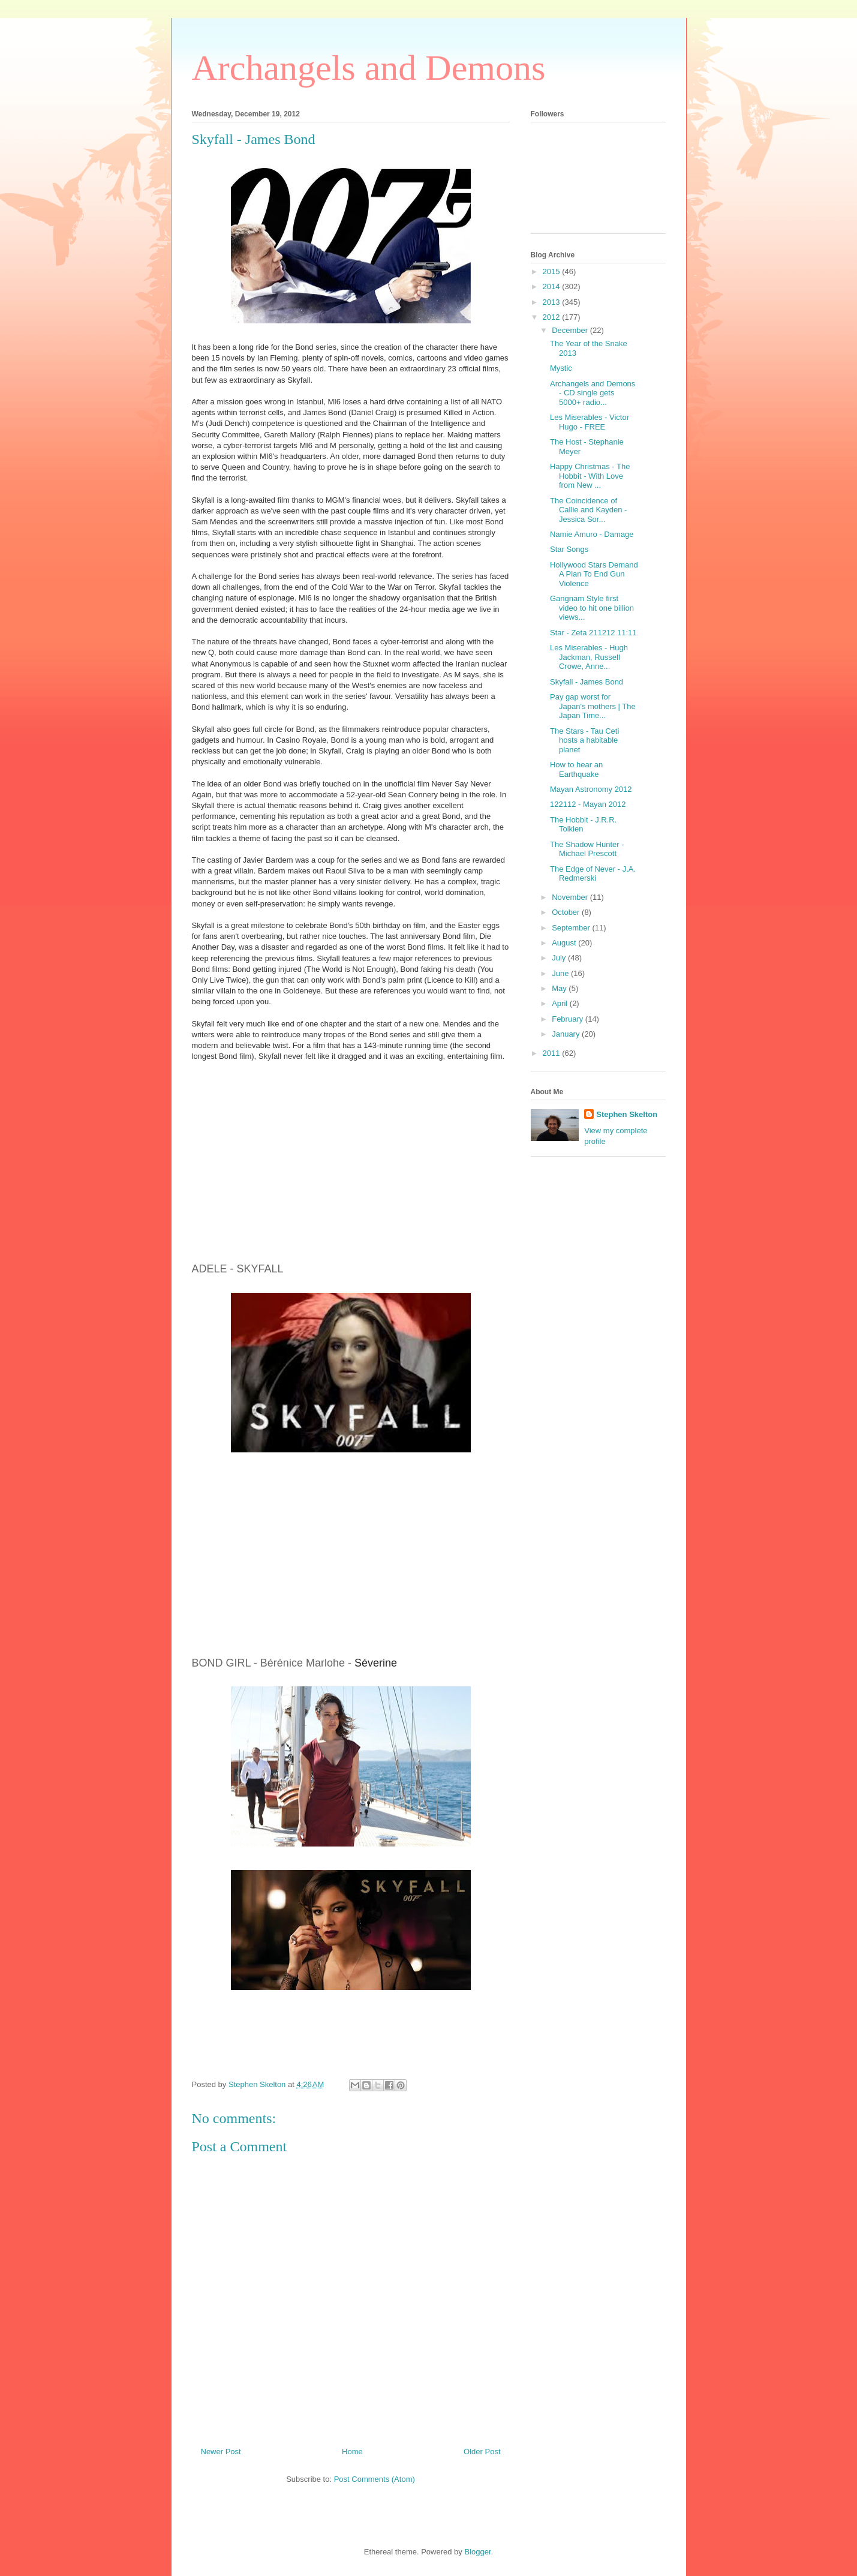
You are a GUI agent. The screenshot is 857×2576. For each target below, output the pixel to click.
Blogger (477, 2551)
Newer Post (221, 2451)
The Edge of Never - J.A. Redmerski (593, 873)
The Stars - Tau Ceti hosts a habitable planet (584, 740)
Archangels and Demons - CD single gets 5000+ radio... (592, 393)
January (567, 1033)
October (567, 912)
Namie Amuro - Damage (591, 534)
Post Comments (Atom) (374, 2479)
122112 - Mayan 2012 (588, 804)
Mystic (561, 368)
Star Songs (569, 549)
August (565, 942)
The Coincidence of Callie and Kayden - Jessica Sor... (588, 510)
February (568, 1018)
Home (352, 2451)
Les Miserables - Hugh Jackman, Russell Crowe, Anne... (589, 657)
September (572, 927)
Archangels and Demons (369, 68)
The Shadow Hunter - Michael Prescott (587, 849)
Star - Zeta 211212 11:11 (593, 632)
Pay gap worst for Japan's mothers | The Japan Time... (593, 706)
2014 (553, 286)
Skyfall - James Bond (586, 681)
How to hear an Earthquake (576, 769)
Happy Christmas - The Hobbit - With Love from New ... (590, 476)
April (561, 1003)
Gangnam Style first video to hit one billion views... (592, 608)
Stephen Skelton (626, 1114)
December (571, 330)
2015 (553, 271)
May (560, 988)
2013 (553, 302)
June (561, 973)
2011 (553, 1053)
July (560, 957)
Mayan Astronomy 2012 (591, 789)
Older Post (482, 2451)
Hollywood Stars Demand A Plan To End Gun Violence (594, 574)
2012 (553, 317)
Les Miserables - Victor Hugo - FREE (589, 422)
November (571, 897)
